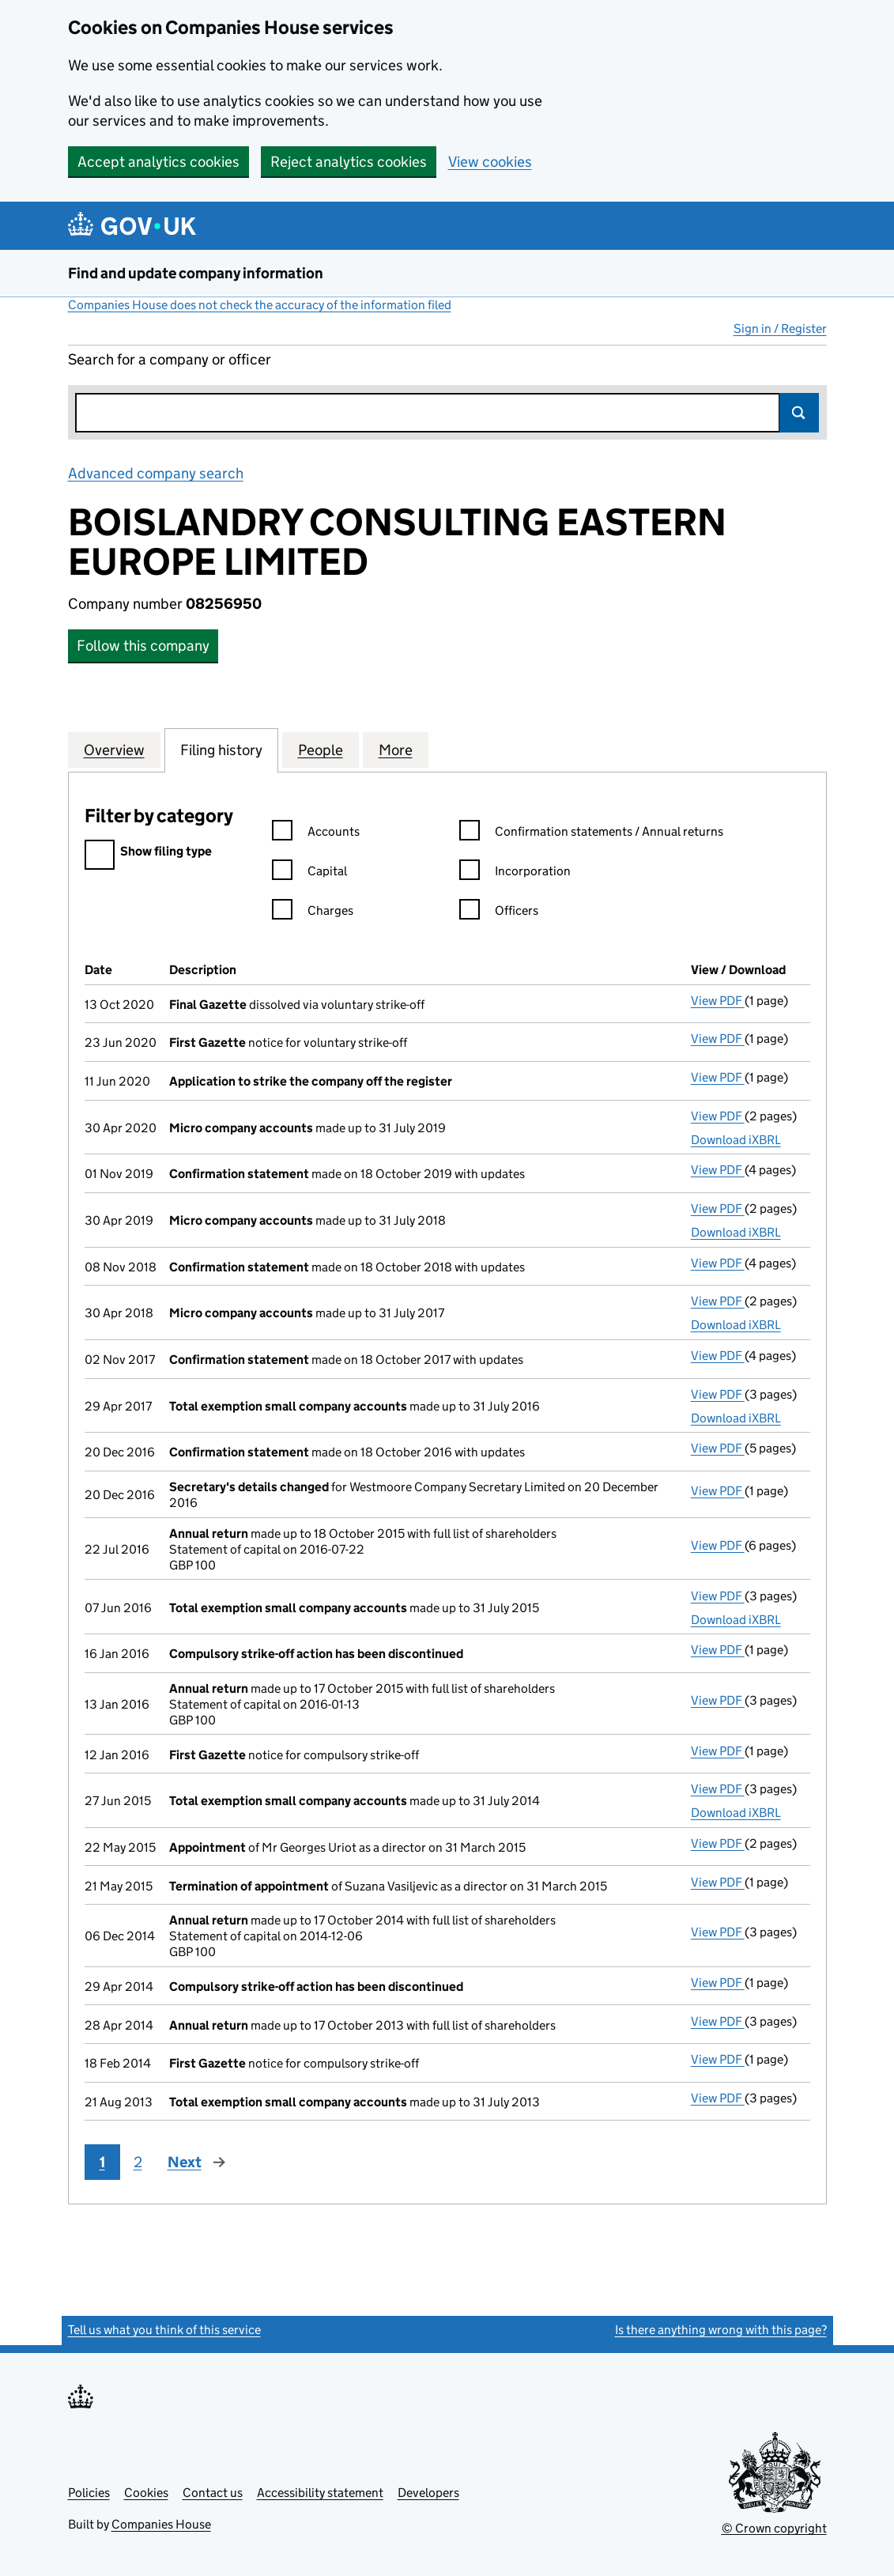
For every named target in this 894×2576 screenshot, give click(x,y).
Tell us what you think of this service (164, 2329)
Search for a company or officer (169, 359)
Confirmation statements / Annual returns (591, 834)
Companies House (161, 2524)
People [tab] (320, 749)
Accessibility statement (320, 2492)
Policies (89, 2492)
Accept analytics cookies (158, 162)
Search (799, 412)
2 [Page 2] (138, 2162)
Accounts (316, 834)
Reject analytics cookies (348, 162)
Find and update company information (195, 273)
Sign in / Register (780, 328)
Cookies (146, 2492)
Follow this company (143, 645)
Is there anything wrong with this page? (721, 2329)
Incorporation (515, 873)
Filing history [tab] (221, 749)
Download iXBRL (736, 1139)
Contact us (213, 2492)
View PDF (718, 1000)
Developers (428, 2492)
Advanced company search (155, 473)
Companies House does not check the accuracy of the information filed (259, 304)
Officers (498, 913)
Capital (309, 873)
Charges (312, 913)
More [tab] (396, 749)
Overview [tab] (114, 749)
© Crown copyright (774, 2528)
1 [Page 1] (102, 2162)
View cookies (490, 161)
